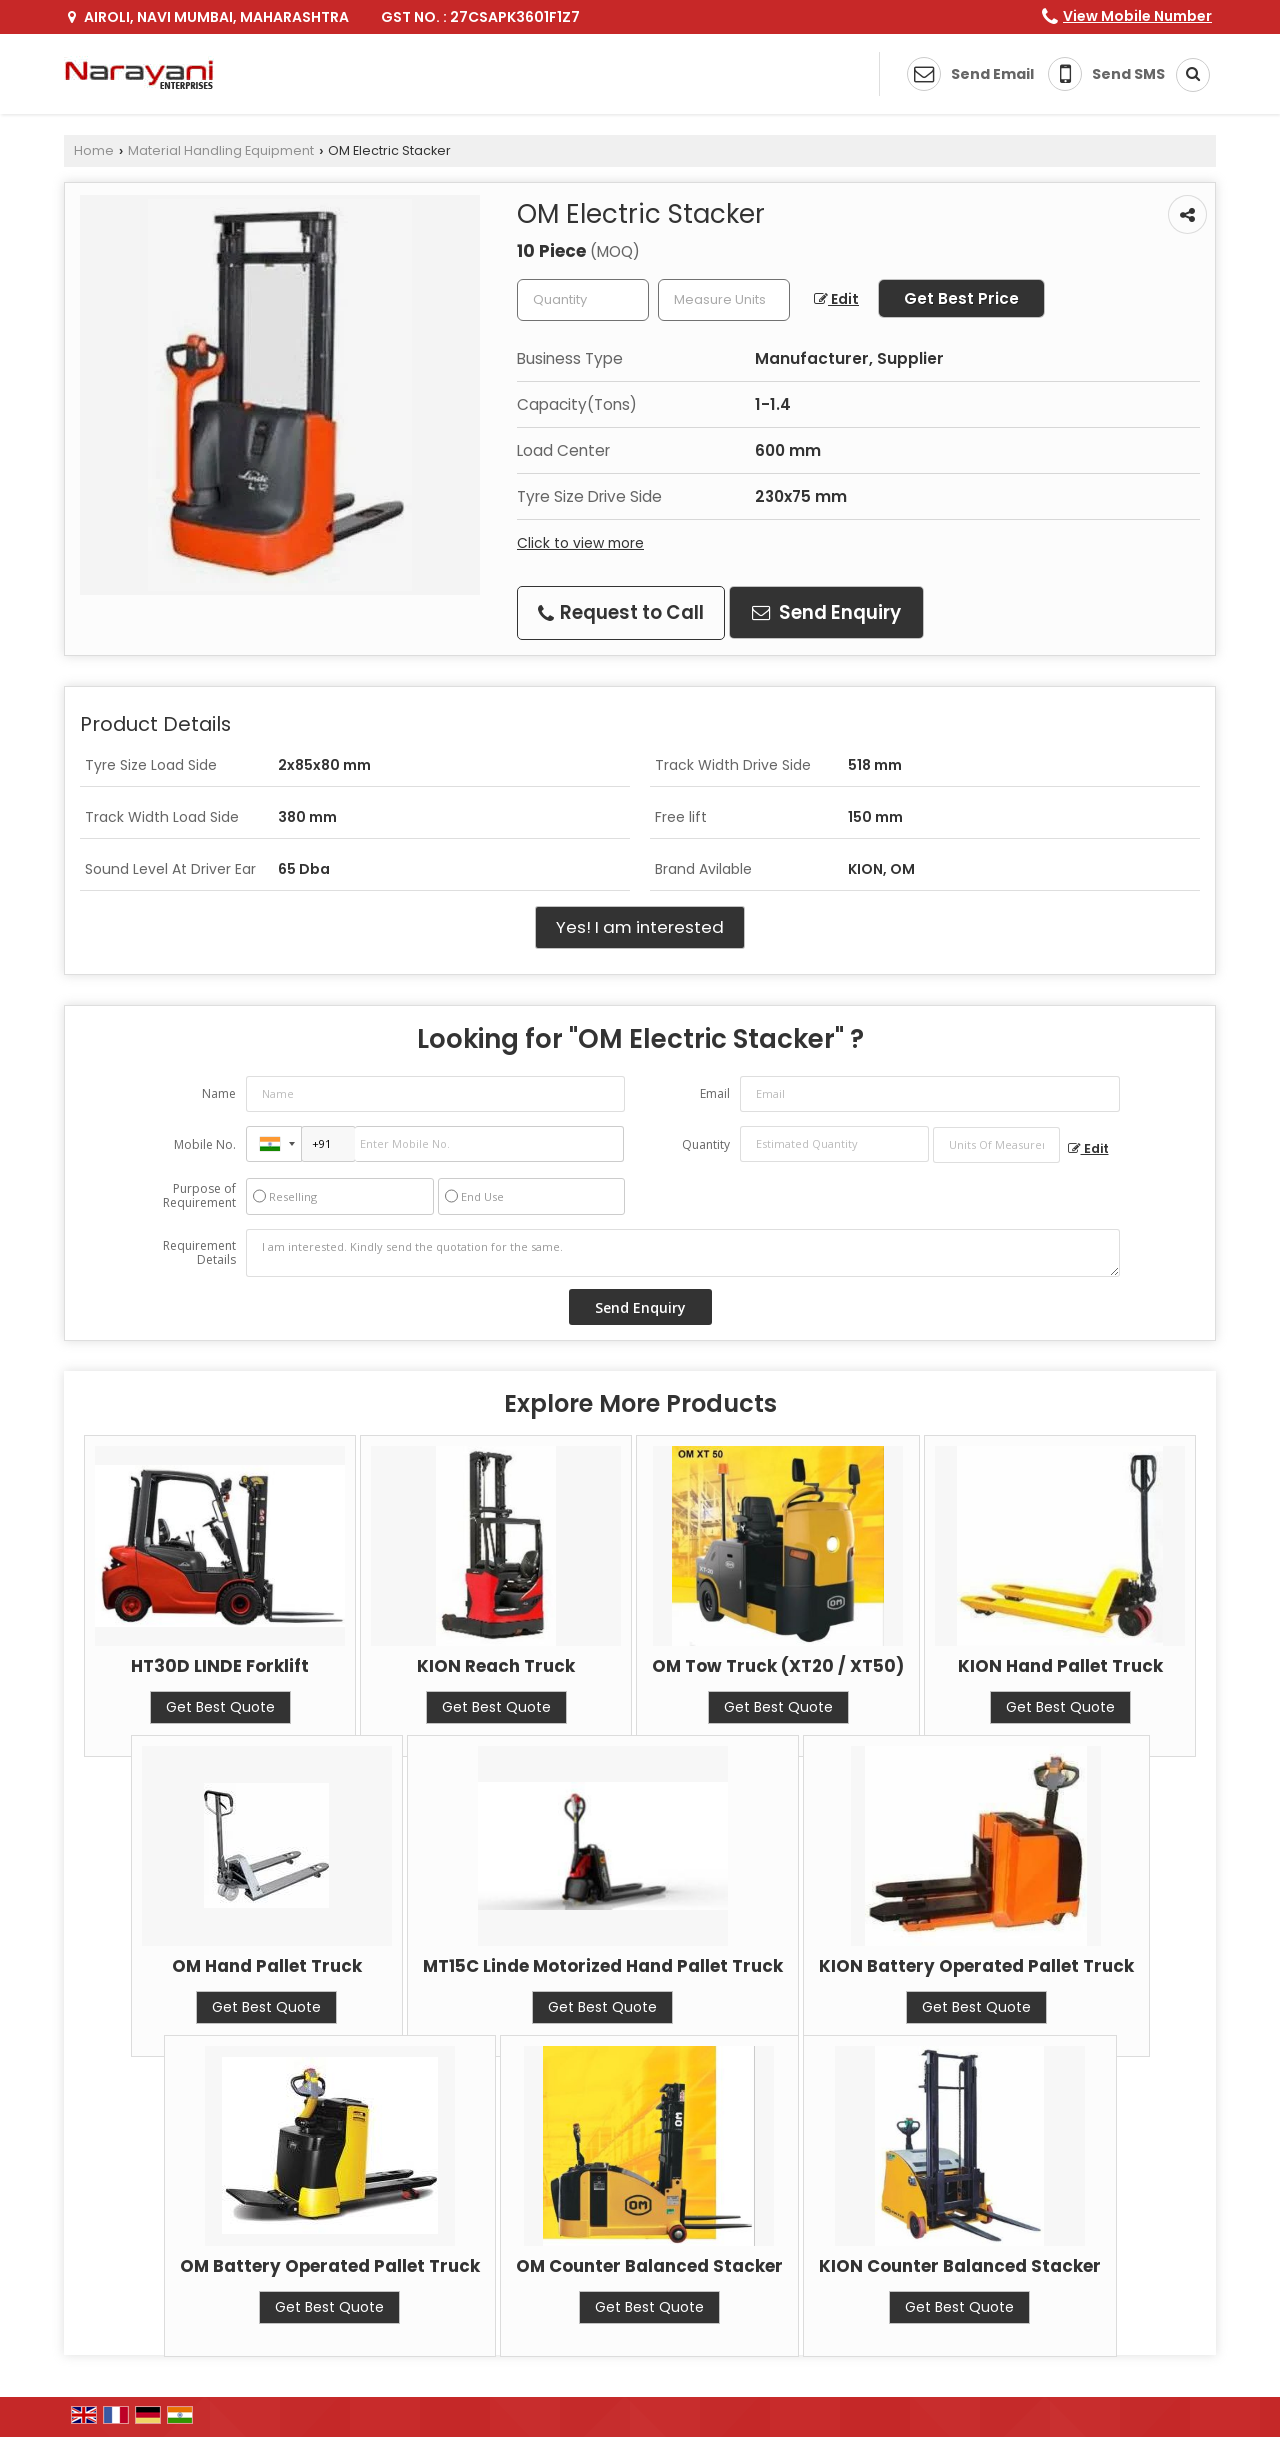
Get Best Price (961, 298)
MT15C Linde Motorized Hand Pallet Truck (603, 1966)
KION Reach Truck (496, 1666)
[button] (1137, 16)
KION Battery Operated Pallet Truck (976, 1966)
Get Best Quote (220, 1707)
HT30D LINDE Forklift (220, 1666)
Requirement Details (199, 1253)
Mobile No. (205, 1144)
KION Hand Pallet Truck (1060, 1666)
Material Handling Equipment (221, 150)
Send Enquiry (826, 612)
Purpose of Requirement (199, 1196)
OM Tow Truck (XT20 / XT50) (778, 1666)
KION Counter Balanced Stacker (960, 2266)
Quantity (706, 1144)
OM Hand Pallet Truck (267, 1966)
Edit (836, 299)
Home (94, 150)
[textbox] (724, 300)
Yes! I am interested (640, 927)
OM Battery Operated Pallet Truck (330, 2266)
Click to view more (580, 543)
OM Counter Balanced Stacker (649, 2266)
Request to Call (621, 612)
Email (715, 1093)
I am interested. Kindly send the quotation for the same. (683, 1253)
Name (219, 1093)
